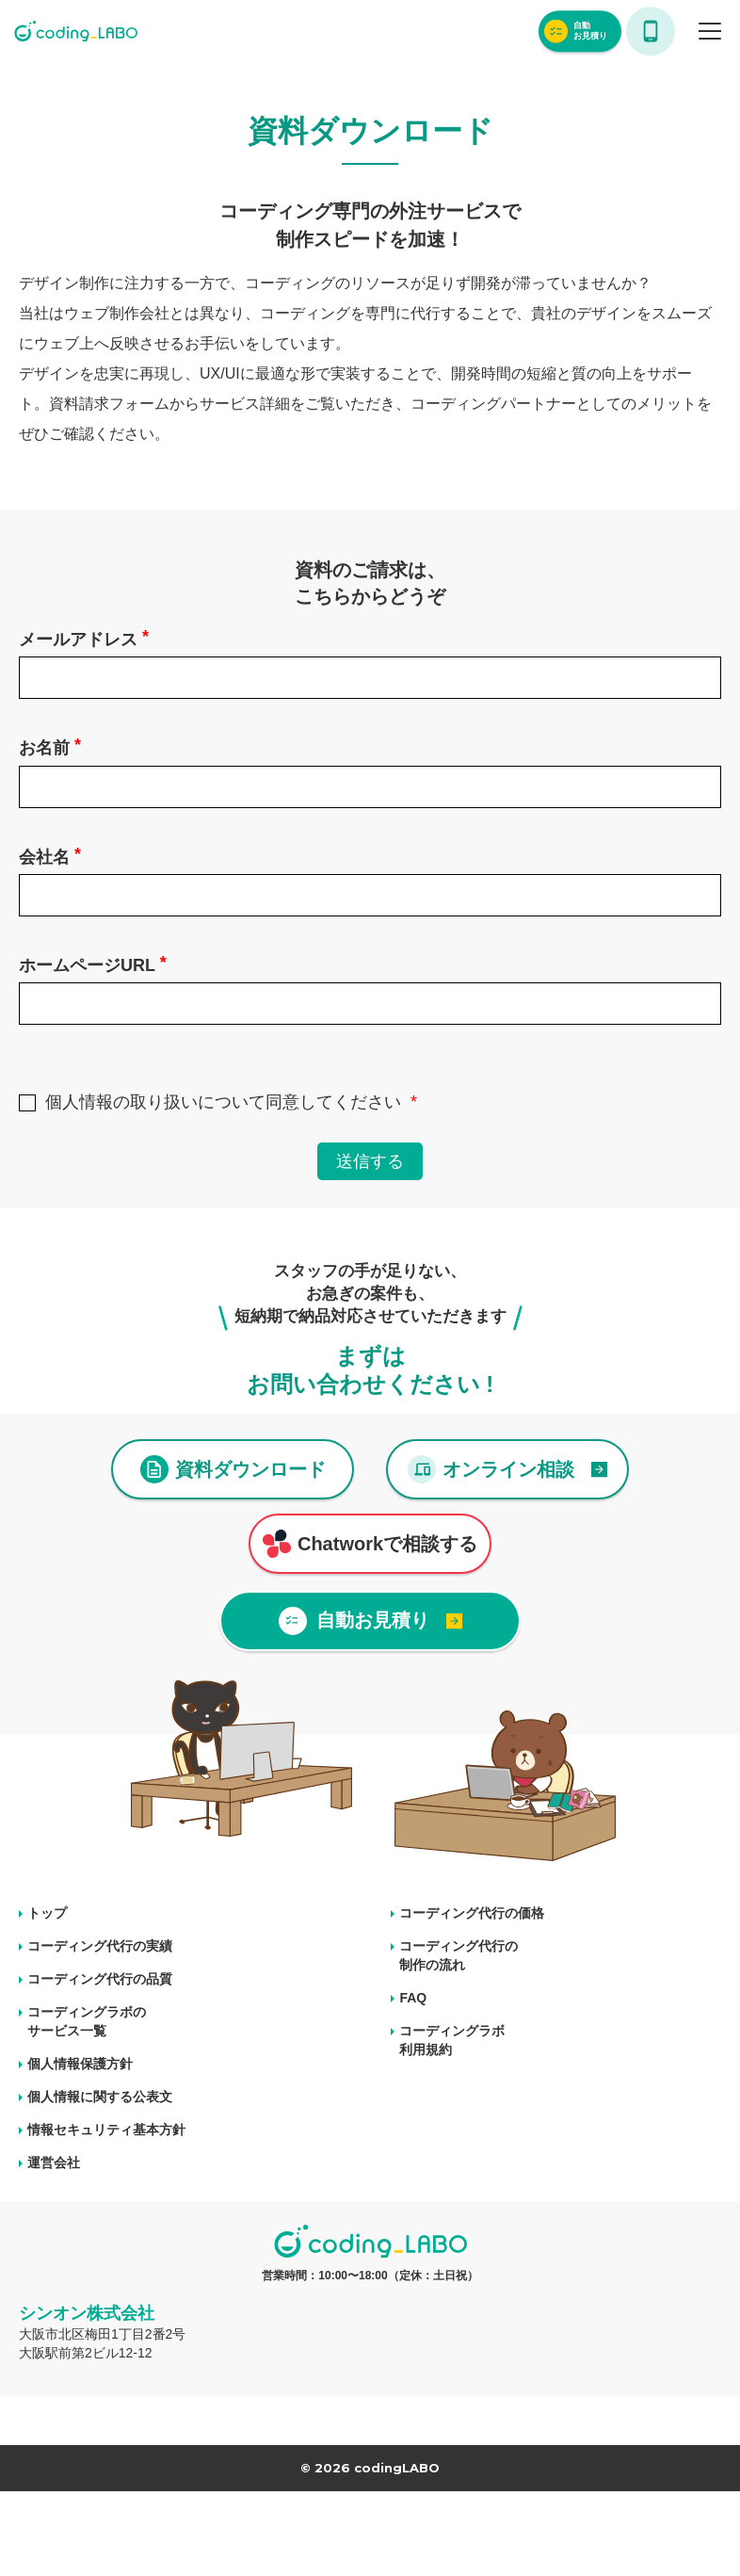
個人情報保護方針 (80, 2063)
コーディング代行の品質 (99, 1978)
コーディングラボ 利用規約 (452, 2040)
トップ (47, 1912)
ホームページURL (93, 964)
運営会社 (53, 2162)
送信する (370, 1161)
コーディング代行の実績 (99, 1945)
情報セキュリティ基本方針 (106, 2129)
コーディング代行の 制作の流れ (458, 1955)
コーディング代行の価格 (471, 1912)
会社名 (50, 856)
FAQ (412, 1997)
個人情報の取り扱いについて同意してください (223, 1102)
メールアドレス (84, 638)
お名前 (50, 746)
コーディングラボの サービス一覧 (86, 2021)
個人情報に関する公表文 (99, 2096)
